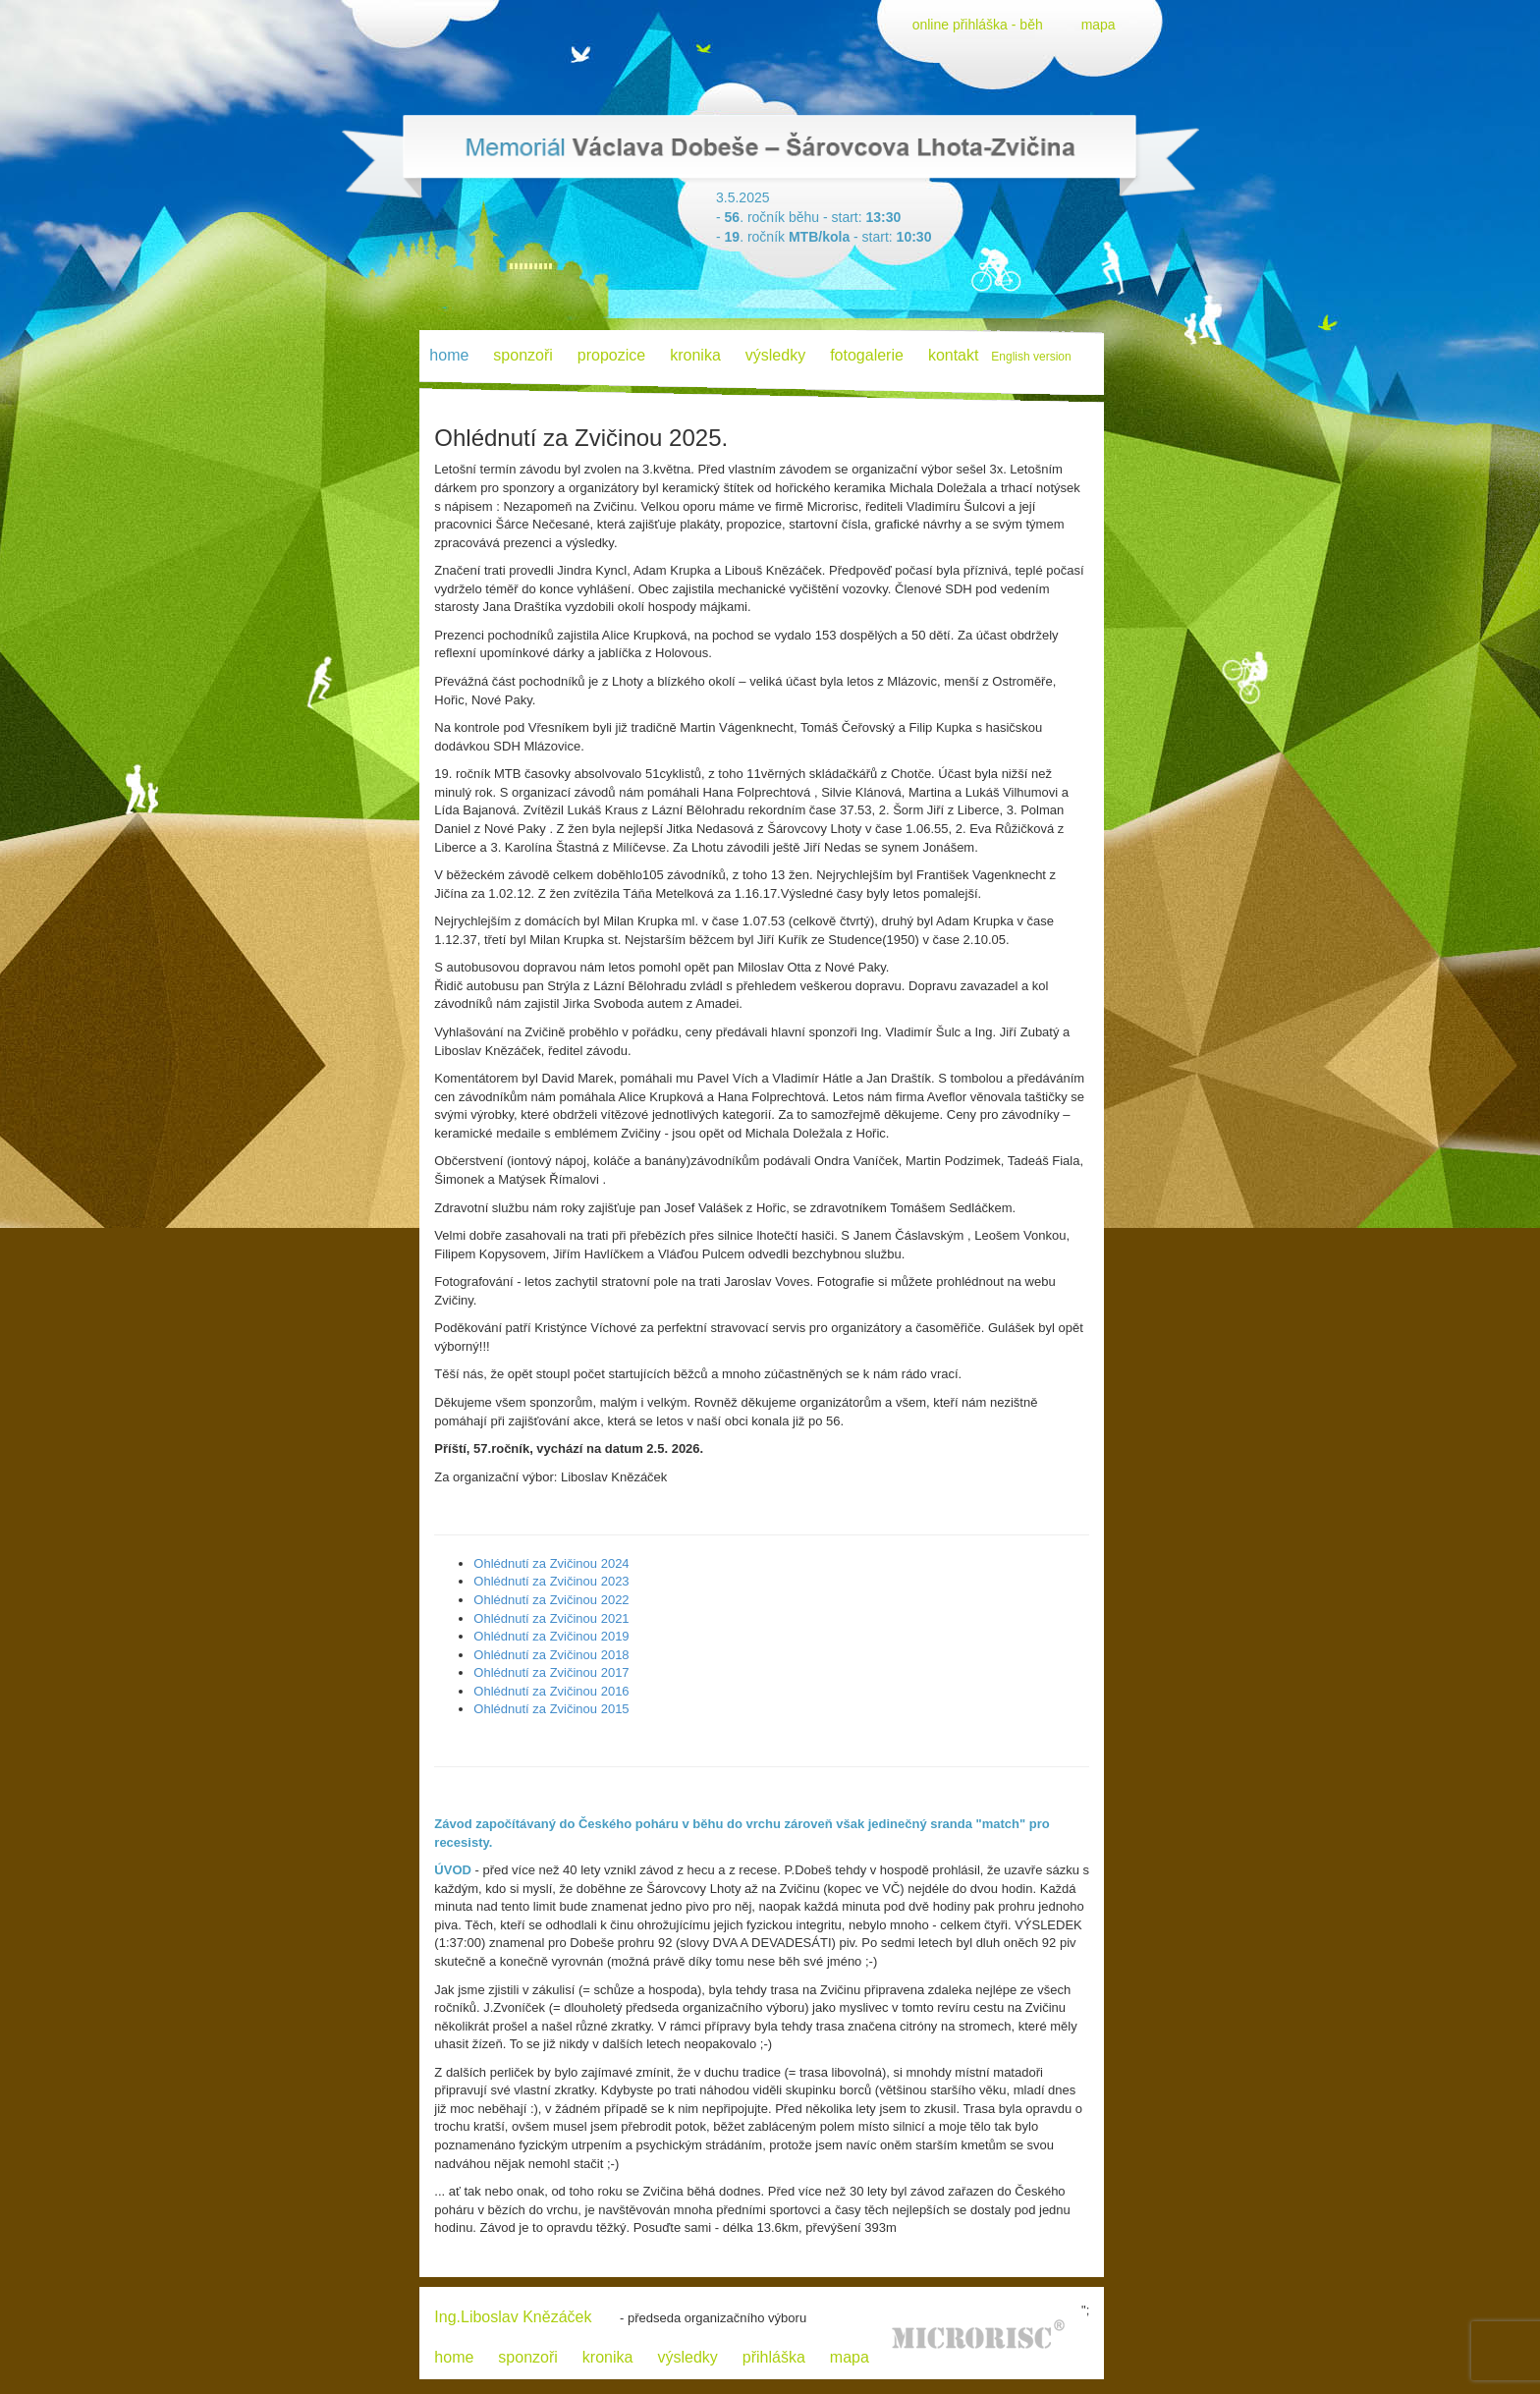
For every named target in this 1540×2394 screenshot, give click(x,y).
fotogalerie (867, 355)
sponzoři (522, 355)
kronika (695, 355)
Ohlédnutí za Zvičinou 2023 (551, 1581)
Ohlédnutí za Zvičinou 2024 (551, 1563)
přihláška (773, 2357)
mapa (1098, 24)
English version (1031, 356)
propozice (611, 355)
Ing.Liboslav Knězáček (512, 2317)
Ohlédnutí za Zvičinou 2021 (551, 1618)
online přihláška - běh (977, 24)
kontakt (953, 355)
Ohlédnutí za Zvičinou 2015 (551, 1708)
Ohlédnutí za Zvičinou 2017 (551, 1672)
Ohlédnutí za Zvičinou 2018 (551, 1654)
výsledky (775, 355)
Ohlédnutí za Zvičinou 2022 (551, 1599)
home (453, 2357)
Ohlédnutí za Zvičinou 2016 (551, 1691)
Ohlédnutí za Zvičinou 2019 (551, 1636)
